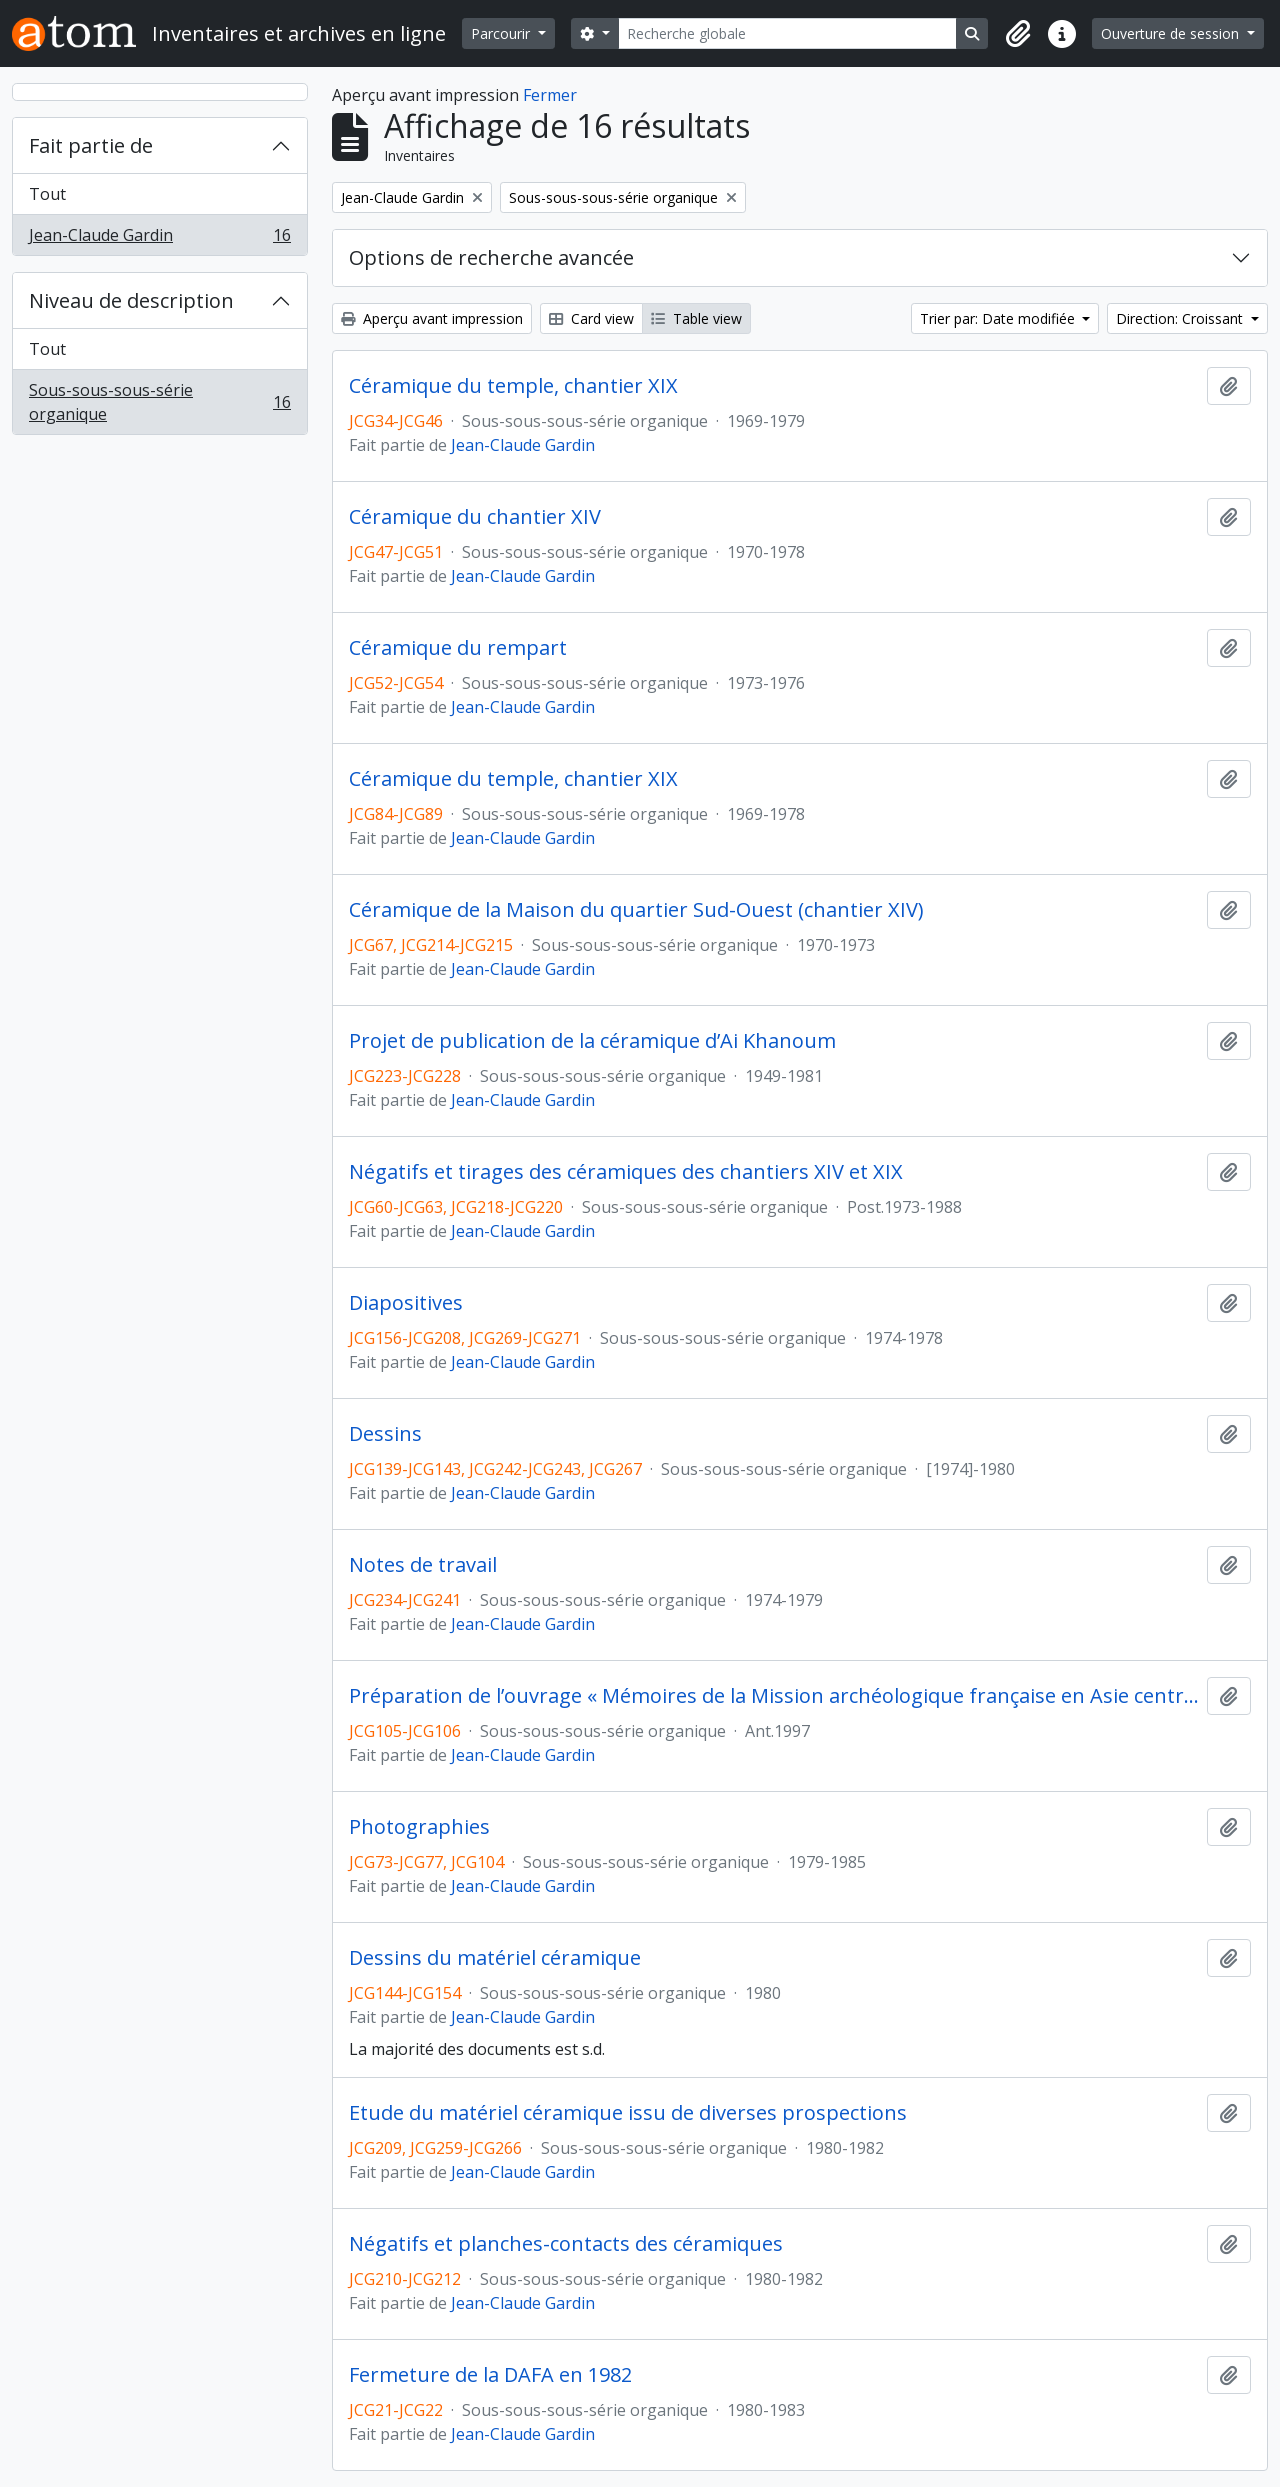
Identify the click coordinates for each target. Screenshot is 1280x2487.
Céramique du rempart (458, 648)
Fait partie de (91, 145)
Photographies (419, 1827)
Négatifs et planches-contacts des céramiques (566, 2244)
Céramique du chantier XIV (475, 517)
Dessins (385, 1434)
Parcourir (502, 33)
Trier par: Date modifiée (999, 318)
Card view (591, 318)
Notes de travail (423, 1565)
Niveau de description (131, 300)
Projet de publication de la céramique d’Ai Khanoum (592, 1041)
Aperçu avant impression (432, 318)
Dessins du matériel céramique (495, 1958)
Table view (696, 318)
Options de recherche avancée (491, 257)
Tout (47, 194)
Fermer (550, 95)
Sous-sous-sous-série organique (159, 402)
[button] (1018, 34)
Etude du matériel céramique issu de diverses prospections (628, 2113)
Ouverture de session (1172, 33)
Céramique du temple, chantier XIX (513, 386)
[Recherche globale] (788, 33)
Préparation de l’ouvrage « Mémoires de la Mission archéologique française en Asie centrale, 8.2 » (774, 1696)
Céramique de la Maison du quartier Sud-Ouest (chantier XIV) (636, 910)
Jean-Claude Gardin (159, 239)
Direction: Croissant (1181, 318)
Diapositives (406, 1303)
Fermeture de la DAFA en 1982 (490, 2375)
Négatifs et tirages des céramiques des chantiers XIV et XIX (626, 1172)
